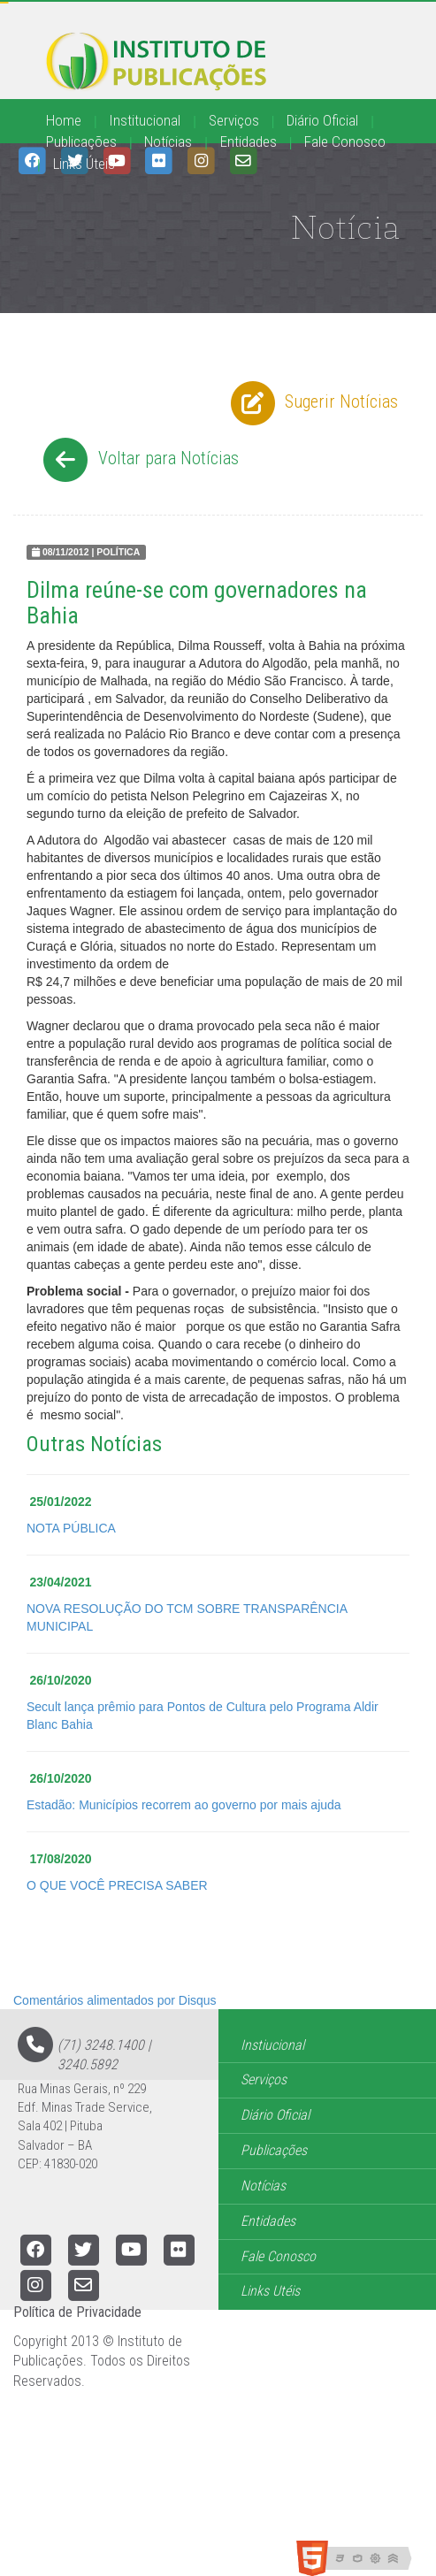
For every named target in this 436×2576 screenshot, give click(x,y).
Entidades (248, 141)
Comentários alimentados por (115, 2000)
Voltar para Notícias (138, 460)
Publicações (81, 141)
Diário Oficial (322, 120)
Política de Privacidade (77, 2312)
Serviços (234, 120)
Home (63, 120)
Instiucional (272, 2045)
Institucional (144, 120)
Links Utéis (270, 2290)
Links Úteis (84, 163)
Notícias (168, 141)
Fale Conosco (345, 141)
